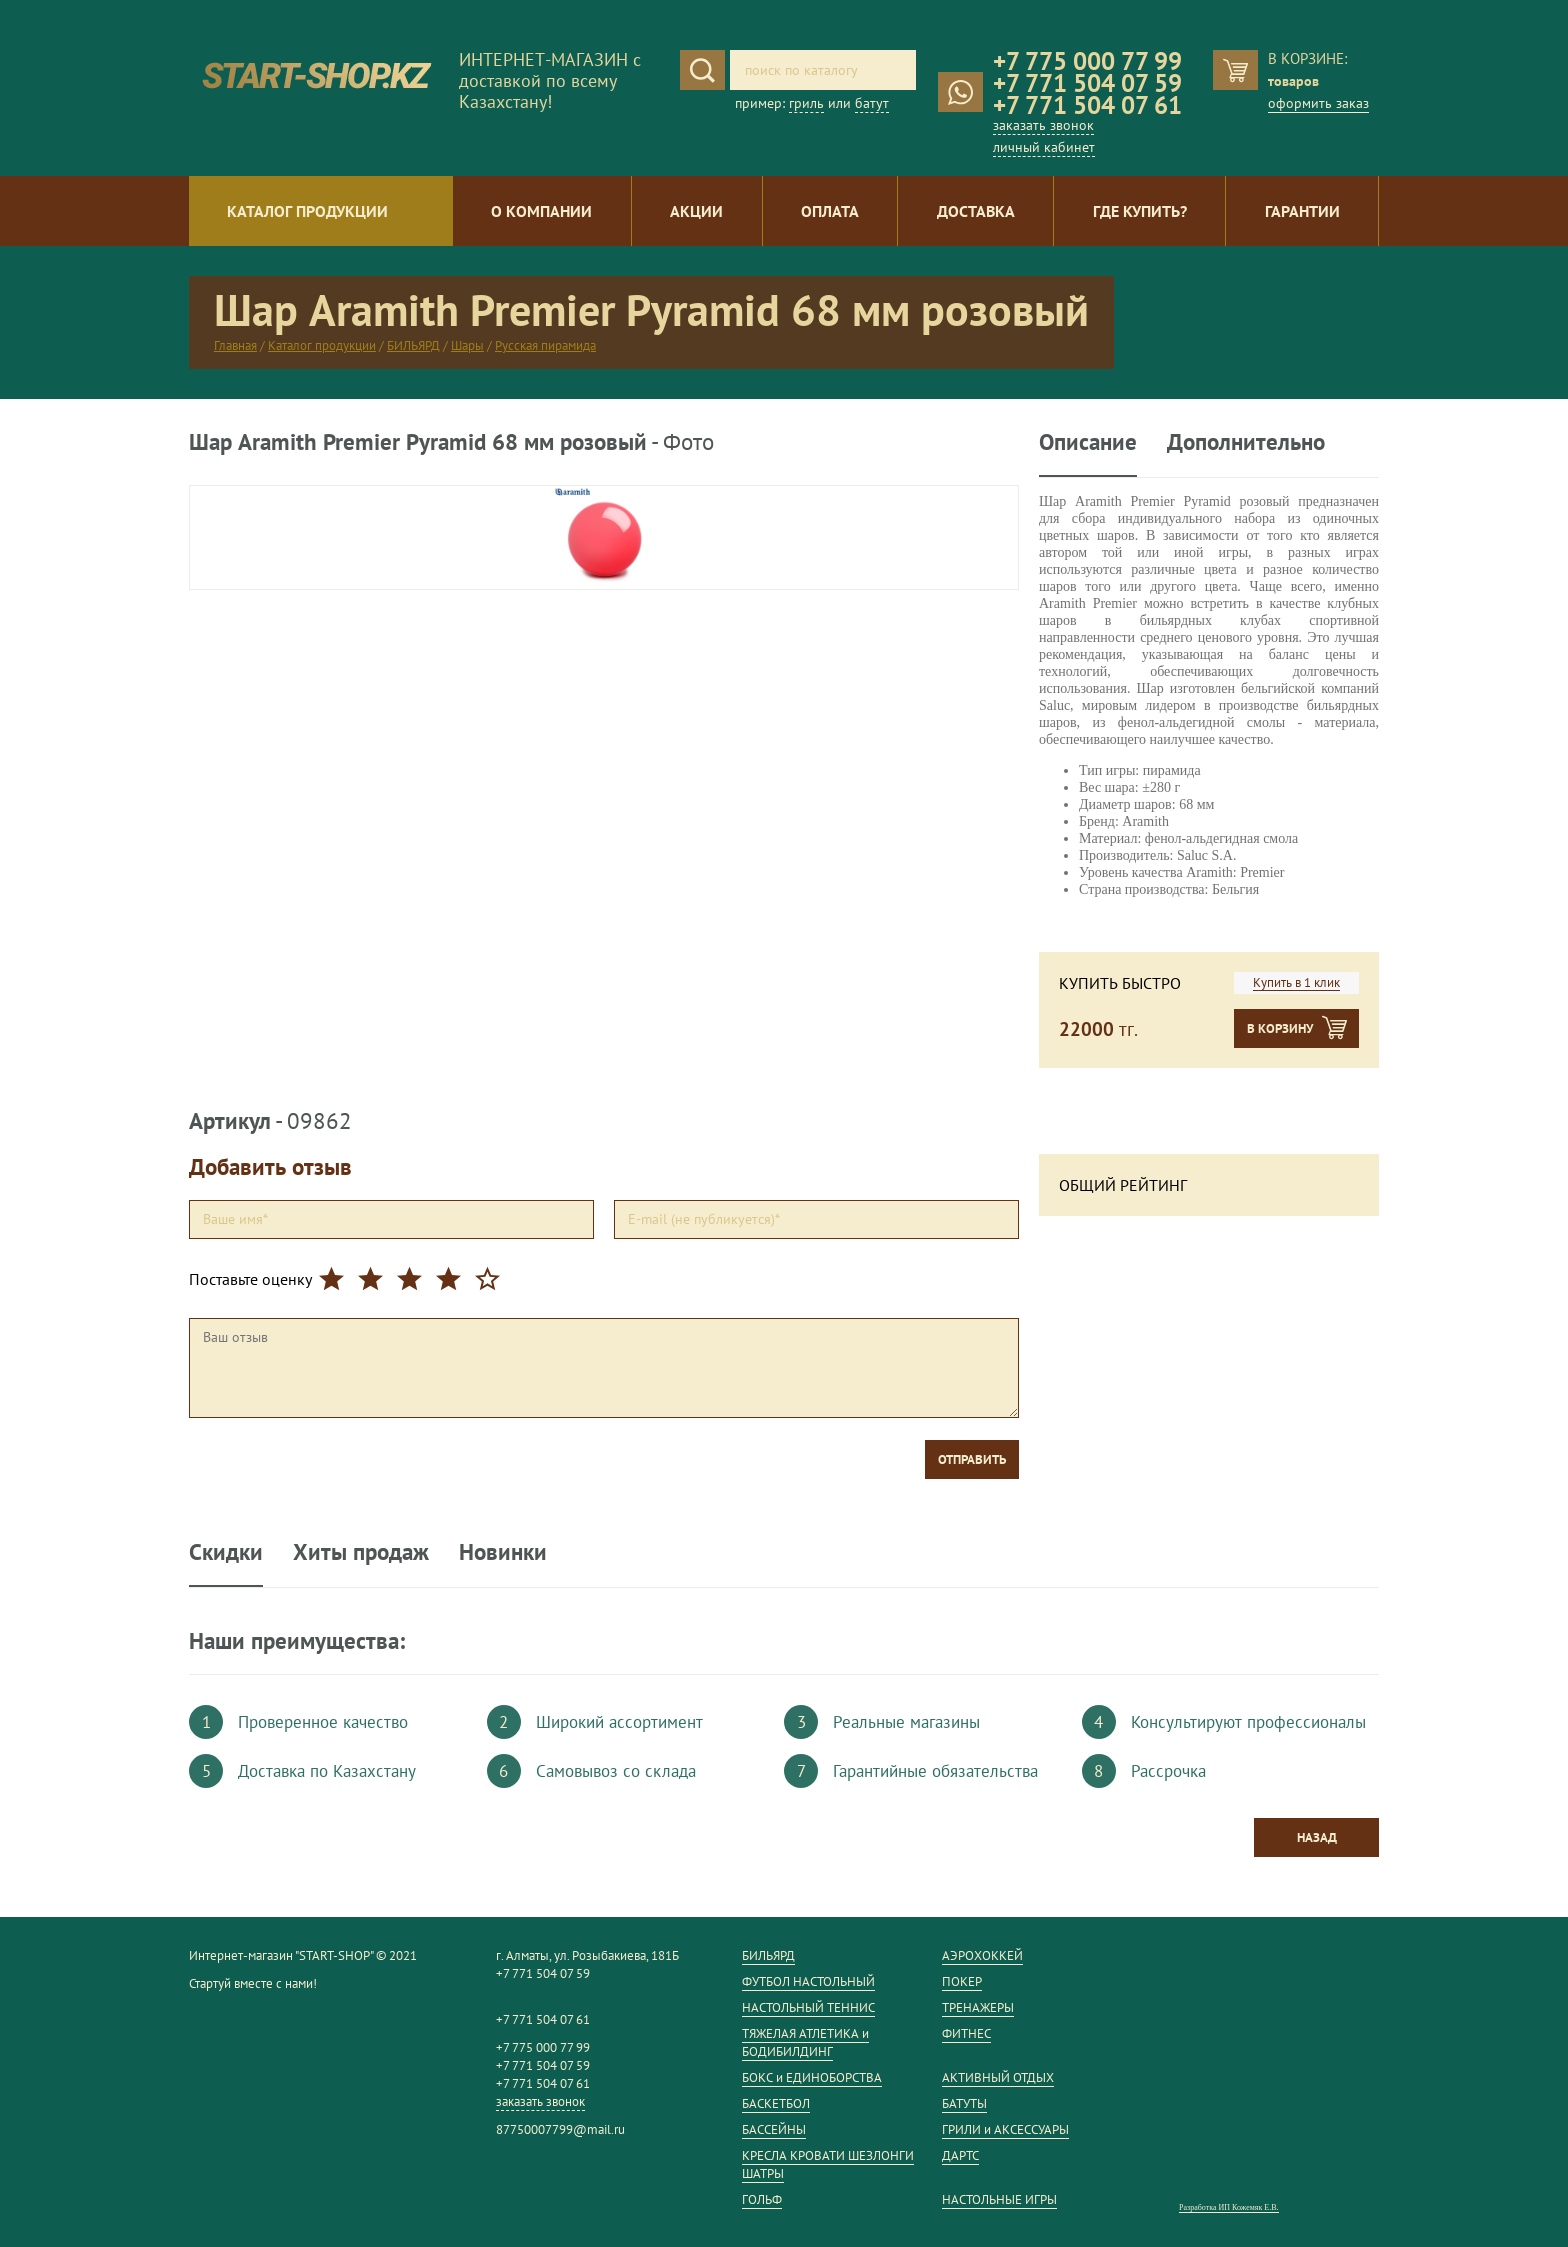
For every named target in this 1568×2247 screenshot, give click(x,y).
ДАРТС (960, 2155)
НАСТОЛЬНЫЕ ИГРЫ (999, 2199)
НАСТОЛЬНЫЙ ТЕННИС (808, 2007)
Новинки (503, 1551)
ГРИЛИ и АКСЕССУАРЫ (1005, 2129)
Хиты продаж (361, 1551)
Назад (1317, 1837)
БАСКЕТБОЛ (776, 2103)
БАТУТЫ (964, 2103)
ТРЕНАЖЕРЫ (978, 2007)
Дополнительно (1246, 442)
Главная (235, 345)
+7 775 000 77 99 (1087, 61)
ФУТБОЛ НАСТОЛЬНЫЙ (808, 1981)
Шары (467, 345)
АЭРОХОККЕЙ (982, 1955)
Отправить (972, 1459)
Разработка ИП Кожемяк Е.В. (1229, 2207)
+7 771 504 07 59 (1087, 83)
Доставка (976, 211)
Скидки (226, 1551)
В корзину (1280, 1028)
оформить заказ (1318, 103)
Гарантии (1302, 211)
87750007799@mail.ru (560, 2129)
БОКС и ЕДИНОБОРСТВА (812, 2077)
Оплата (830, 211)
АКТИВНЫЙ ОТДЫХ (998, 2077)
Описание (1088, 442)
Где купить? (1140, 211)
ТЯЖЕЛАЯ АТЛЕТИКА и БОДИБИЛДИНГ (805, 2042)
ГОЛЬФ (762, 2199)
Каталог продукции (307, 211)
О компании (541, 211)
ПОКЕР (962, 1981)
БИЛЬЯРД (413, 345)
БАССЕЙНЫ (774, 2129)
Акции (696, 211)
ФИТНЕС (966, 2033)
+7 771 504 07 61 (1087, 105)
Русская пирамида (545, 345)
